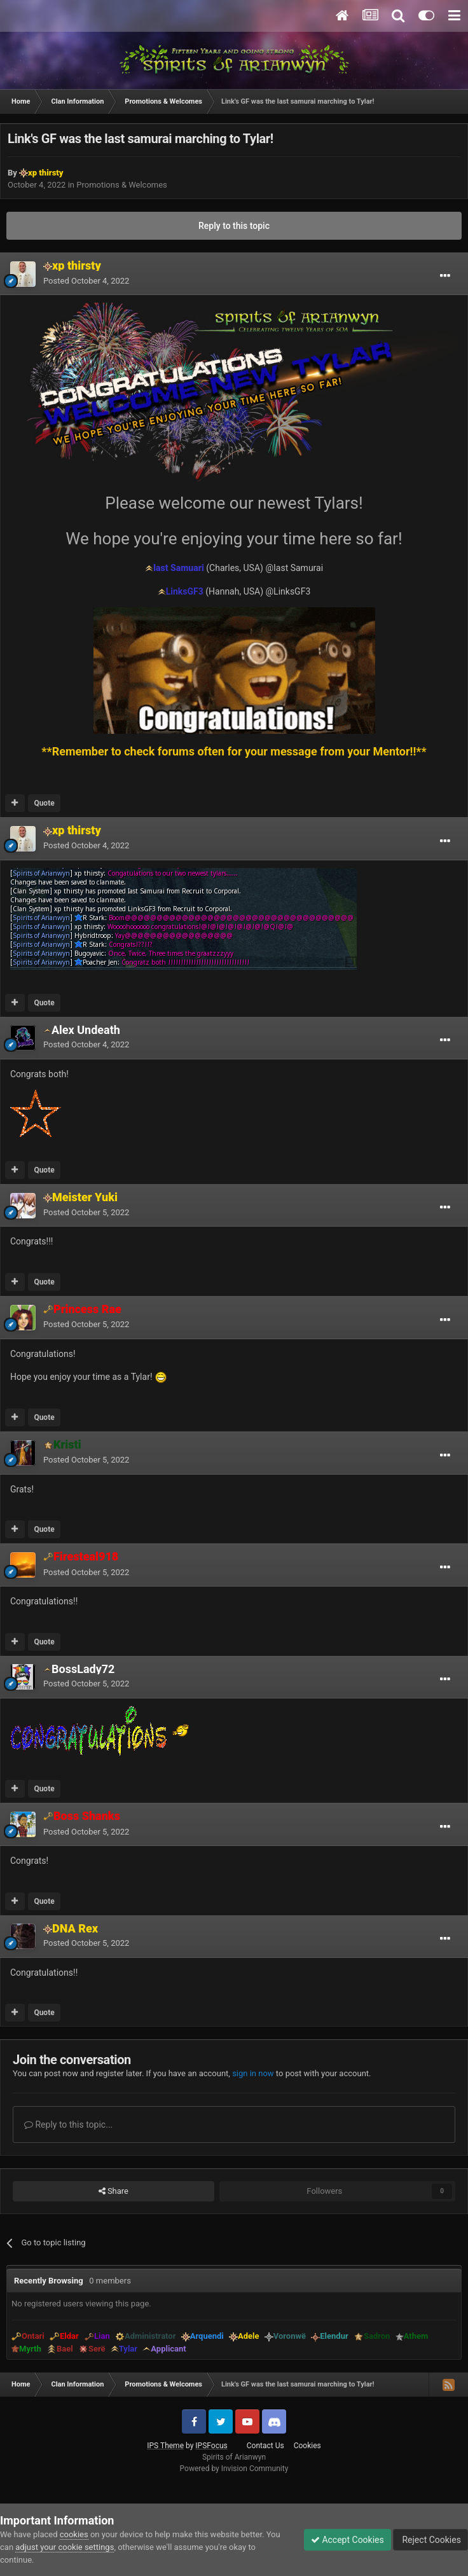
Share (113, 2191)
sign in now (253, 2073)
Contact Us (265, 2445)
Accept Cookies (347, 2540)
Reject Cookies (430, 2540)
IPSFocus (211, 2445)
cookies (74, 2534)
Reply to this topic (234, 226)
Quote (44, 803)
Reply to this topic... (68, 2124)
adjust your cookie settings (64, 2547)
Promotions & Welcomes (121, 184)
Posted (86, 281)
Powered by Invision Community (234, 2468)
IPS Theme (165, 2445)
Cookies (307, 2445)
